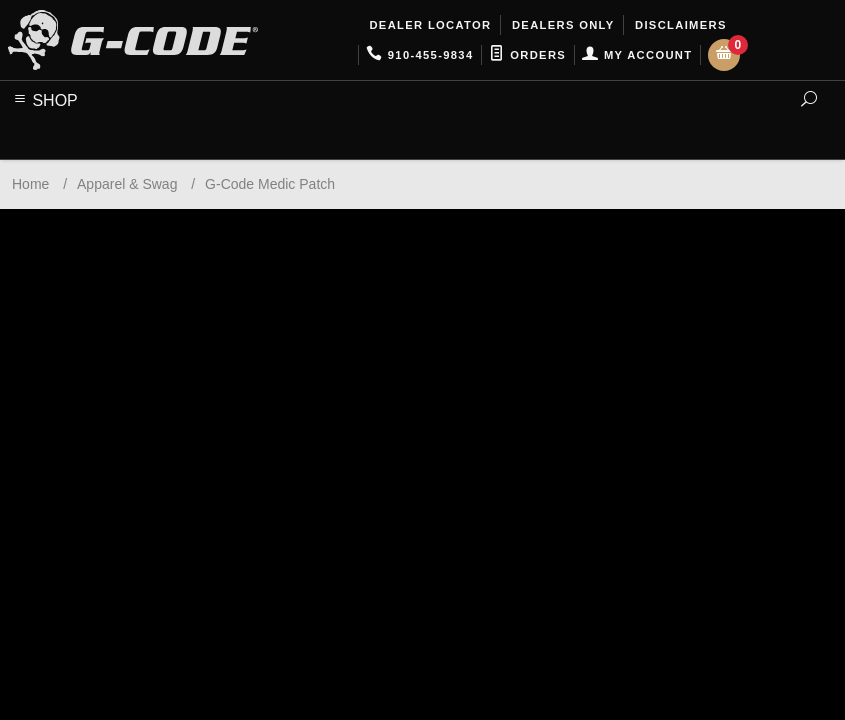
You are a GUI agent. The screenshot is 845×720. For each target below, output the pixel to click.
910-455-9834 (419, 55)
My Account (637, 55)
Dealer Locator (428, 25)
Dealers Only (561, 25)
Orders (527, 55)
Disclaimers (679, 25)
